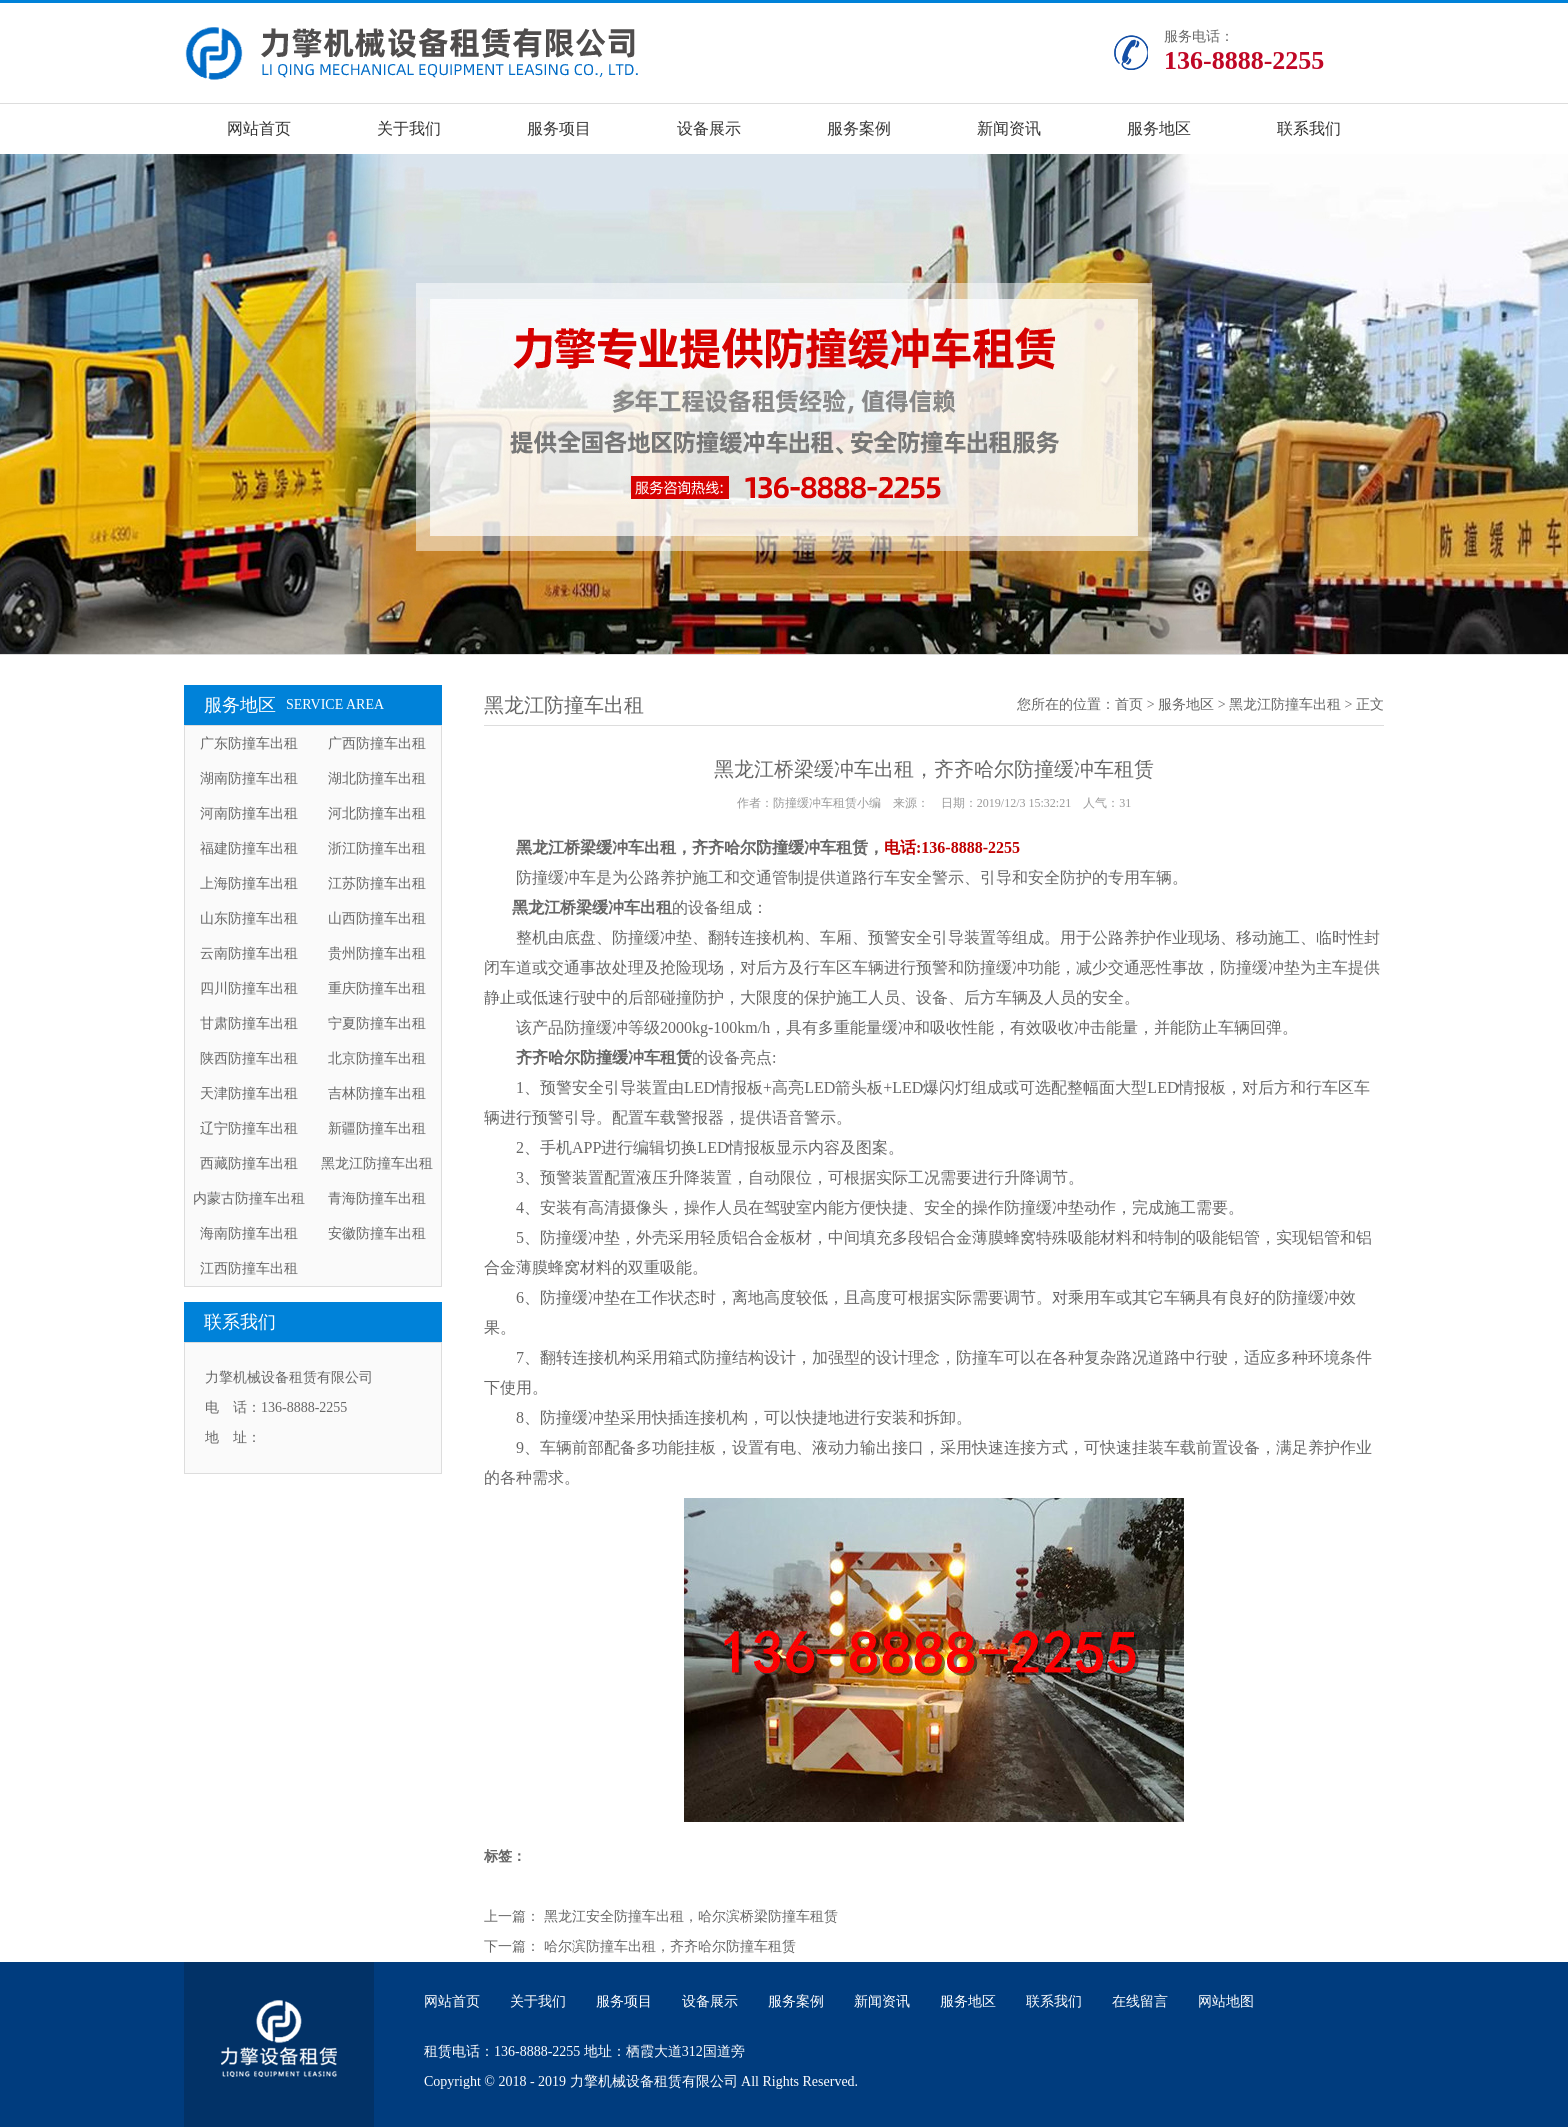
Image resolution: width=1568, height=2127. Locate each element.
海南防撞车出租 (249, 1233)
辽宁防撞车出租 (249, 1128)
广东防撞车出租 (249, 743)
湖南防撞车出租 (249, 778)
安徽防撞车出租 (377, 1233)
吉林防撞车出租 (377, 1093)
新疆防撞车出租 (377, 1128)
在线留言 (1140, 2001)
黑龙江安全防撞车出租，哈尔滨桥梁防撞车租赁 (691, 1916)
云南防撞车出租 (249, 953)
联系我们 (1309, 128)
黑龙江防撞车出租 (377, 1163)
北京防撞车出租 (377, 1058)
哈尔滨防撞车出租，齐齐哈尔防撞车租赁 (670, 1946)
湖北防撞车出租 (377, 778)
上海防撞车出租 (249, 883)
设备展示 (709, 128)
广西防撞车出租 (377, 743)
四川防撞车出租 (249, 988)
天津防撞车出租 (249, 1093)
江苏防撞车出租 (377, 883)
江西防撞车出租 (249, 1268)
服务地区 (1159, 128)
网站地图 (1226, 2001)
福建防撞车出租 (249, 848)
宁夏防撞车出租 (377, 1023)
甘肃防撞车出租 (249, 1023)
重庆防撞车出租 (377, 988)
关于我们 (409, 128)
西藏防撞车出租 (249, 1163)
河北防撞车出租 (377, 813)
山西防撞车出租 (377, 918)
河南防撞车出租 (249, 813)
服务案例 (859, 128)
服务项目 (559, 128)
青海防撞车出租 (377, 1198)
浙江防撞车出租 (377, 848)
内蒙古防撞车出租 (249, 1198)
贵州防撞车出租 (377, 953)
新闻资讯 (1009, 128)
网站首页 (259, 128)
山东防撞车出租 (249, 918)
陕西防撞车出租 (249, 1058)
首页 (1129, 704)
